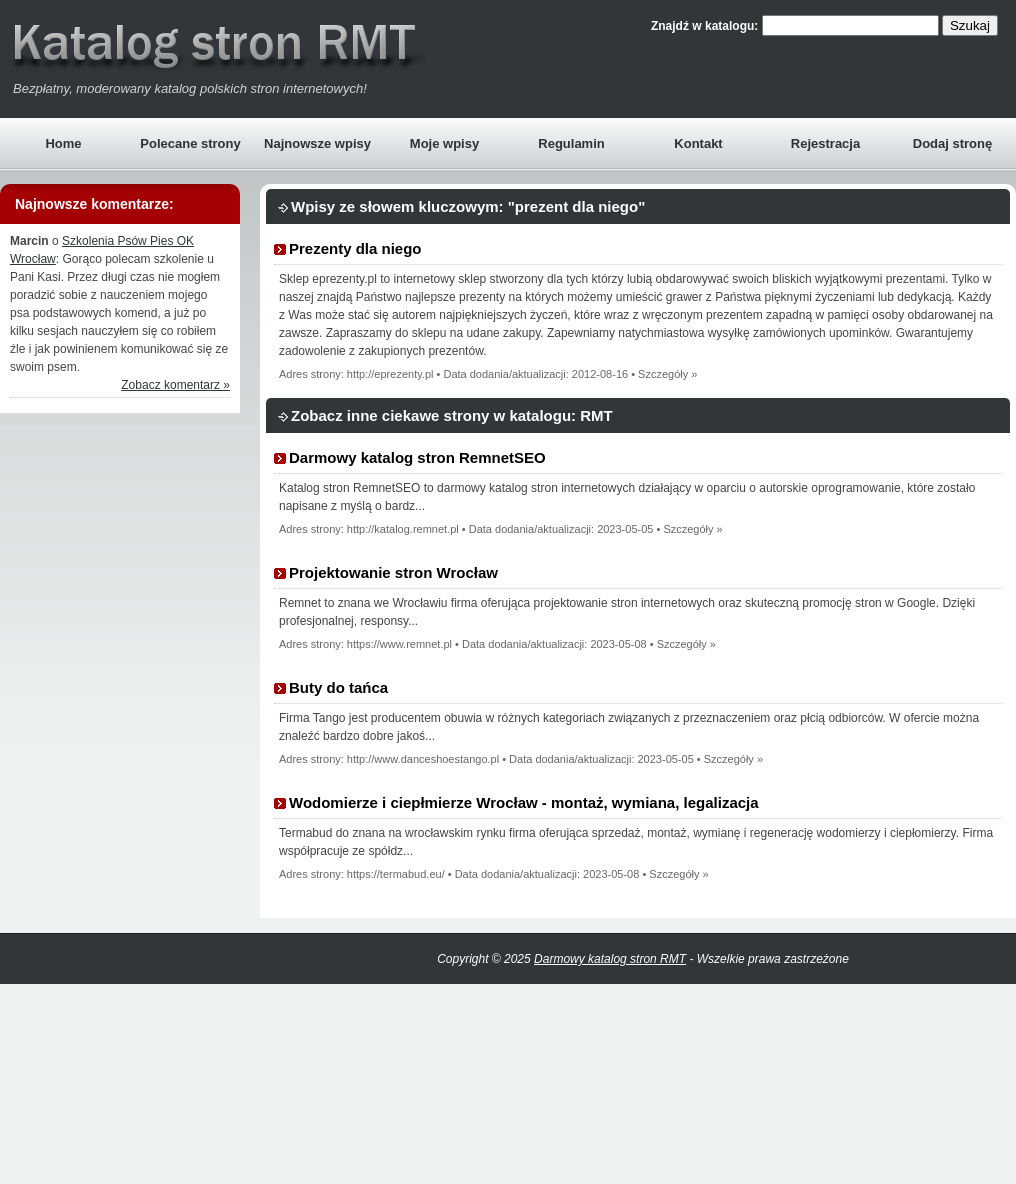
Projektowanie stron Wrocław (393, 572)
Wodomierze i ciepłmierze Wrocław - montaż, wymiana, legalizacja (524, 802)
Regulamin (571, 143)
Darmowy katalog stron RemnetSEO (417, 457)
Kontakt (698, 143)
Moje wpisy (444, 143)
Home (63, 143)
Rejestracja (825, 143)
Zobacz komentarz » (175, 385)
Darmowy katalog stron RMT (610, 959)
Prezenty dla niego (355, 248)
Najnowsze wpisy (317, 143)
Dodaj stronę (952, 143)
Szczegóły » (667, 374)
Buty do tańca (338, 687)
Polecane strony (190, 143)
